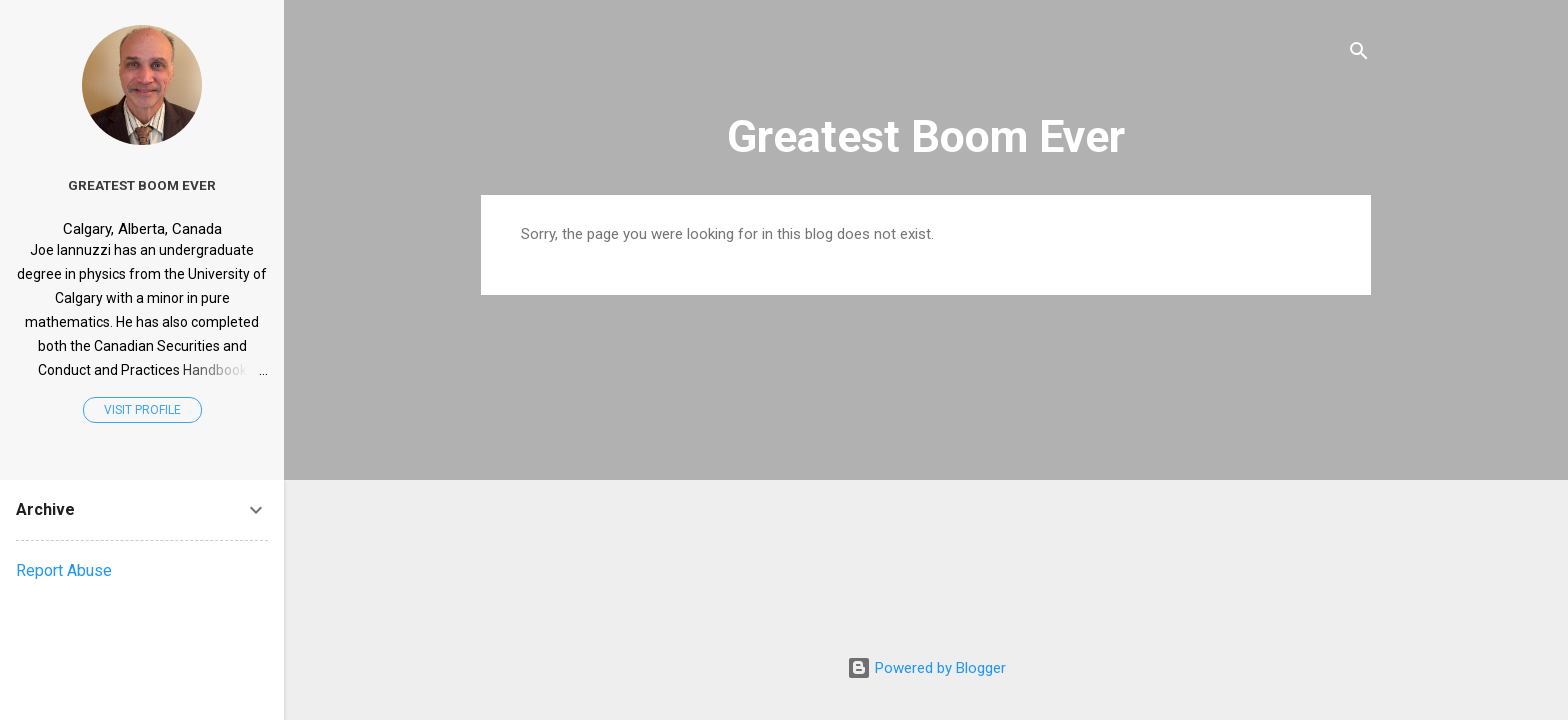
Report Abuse (64, 570)
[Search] (1359, 54)
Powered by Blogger (926, 668)
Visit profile (142, 410)
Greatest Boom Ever (926, 136)
